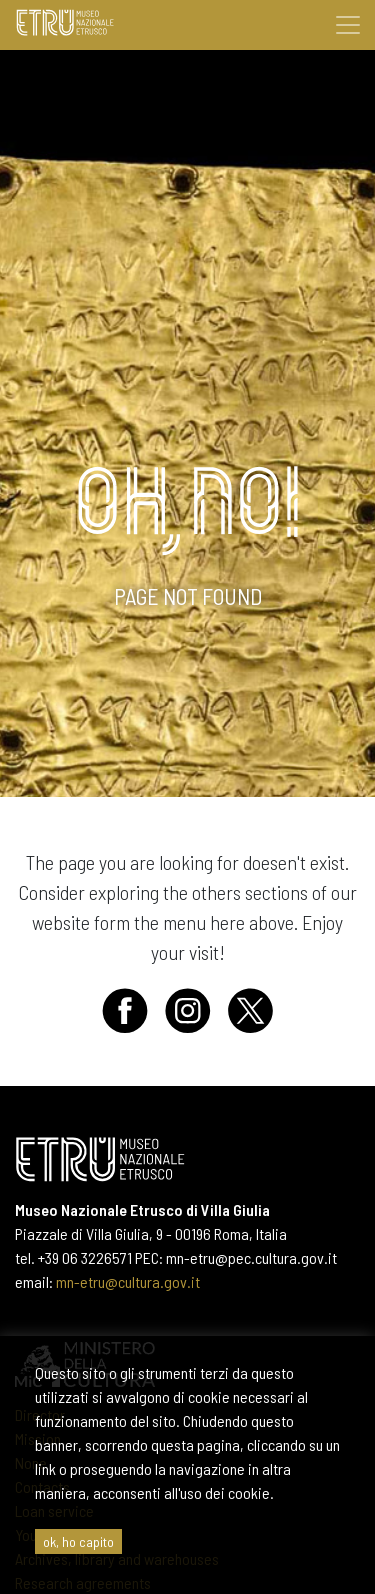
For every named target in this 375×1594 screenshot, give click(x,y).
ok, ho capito (78, 1541)
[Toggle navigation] (348, 25)
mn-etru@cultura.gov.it (128, 1281)
